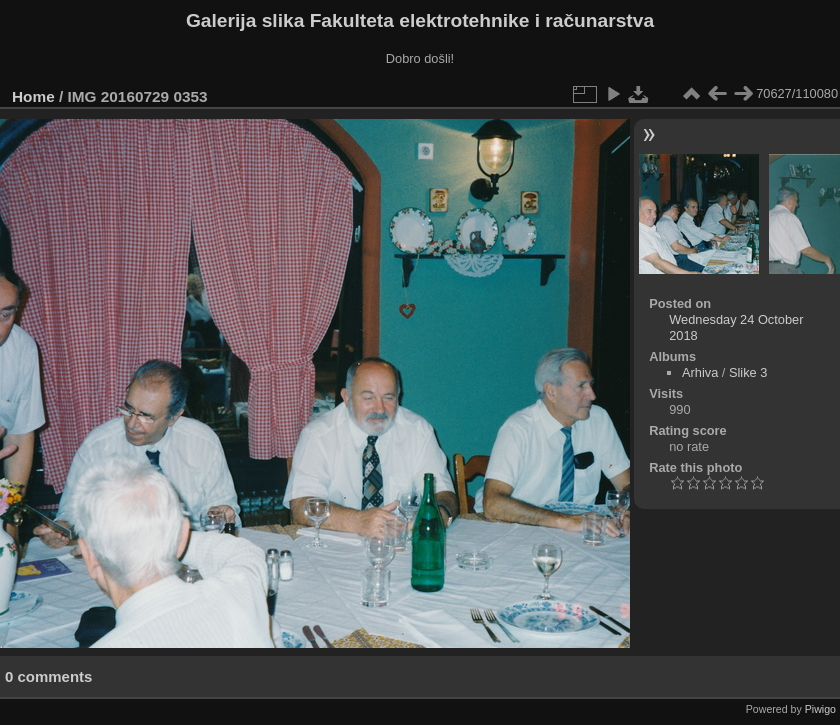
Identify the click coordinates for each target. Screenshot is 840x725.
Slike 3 (748, 372)
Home (33, 96)
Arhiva (700, 372)
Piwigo (820, 709)
